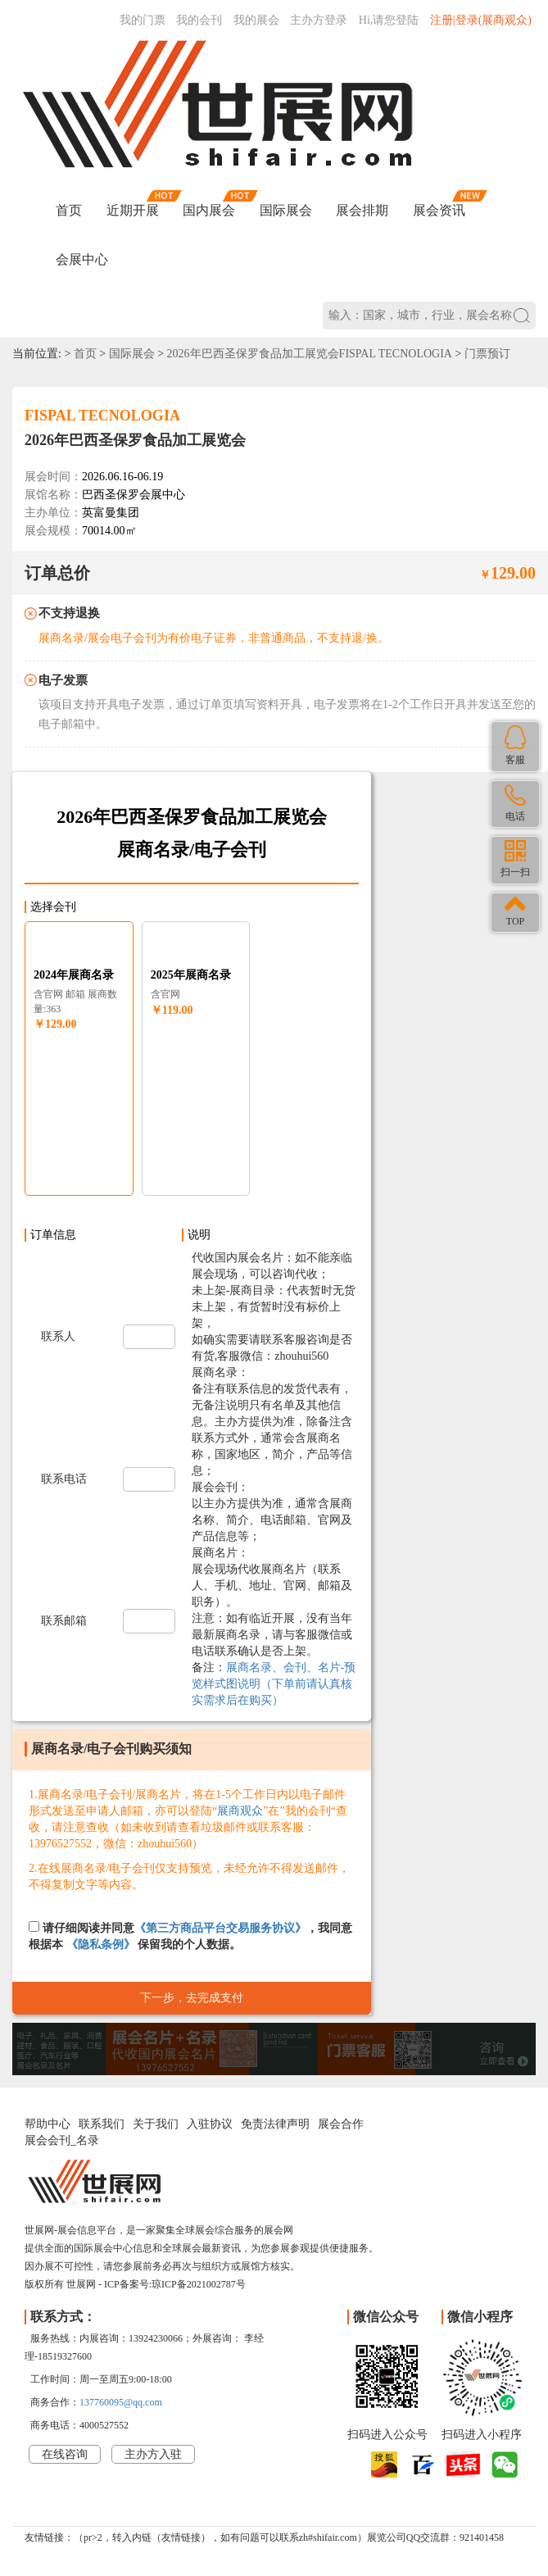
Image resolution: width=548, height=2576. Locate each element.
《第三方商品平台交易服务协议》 (220, 1928)
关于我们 (156, 2124)
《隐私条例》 (100, 1944)
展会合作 (341, 2124)
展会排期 (362, 210)
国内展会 (209, 210)
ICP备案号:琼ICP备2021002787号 (175, 2284)
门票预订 (487, 354)
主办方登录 (318, 20)
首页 (69, 210)
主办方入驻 (153, 2454)
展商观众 (240, 1811)
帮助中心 (47, 2124)
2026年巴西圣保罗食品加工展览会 (135, 440)
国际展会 (286, 210)
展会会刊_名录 (62, 2140)
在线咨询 (65, 2454)
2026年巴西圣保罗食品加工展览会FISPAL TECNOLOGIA (309, 354)
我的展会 (256, 20)
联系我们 (102, 2124)
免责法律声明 (275, 2124)
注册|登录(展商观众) (481, 20)
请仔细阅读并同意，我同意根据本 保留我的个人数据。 (190, 1936)
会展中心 (82, 259)
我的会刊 (199, 20)
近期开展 (132, 210)
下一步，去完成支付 (191, 1998)
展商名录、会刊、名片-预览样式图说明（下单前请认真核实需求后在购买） (274, 1683)
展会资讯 (439, 210)
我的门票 (142, 20)
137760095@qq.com (120, 2402)
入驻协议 (210, 2124)
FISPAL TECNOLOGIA (102, 415)
